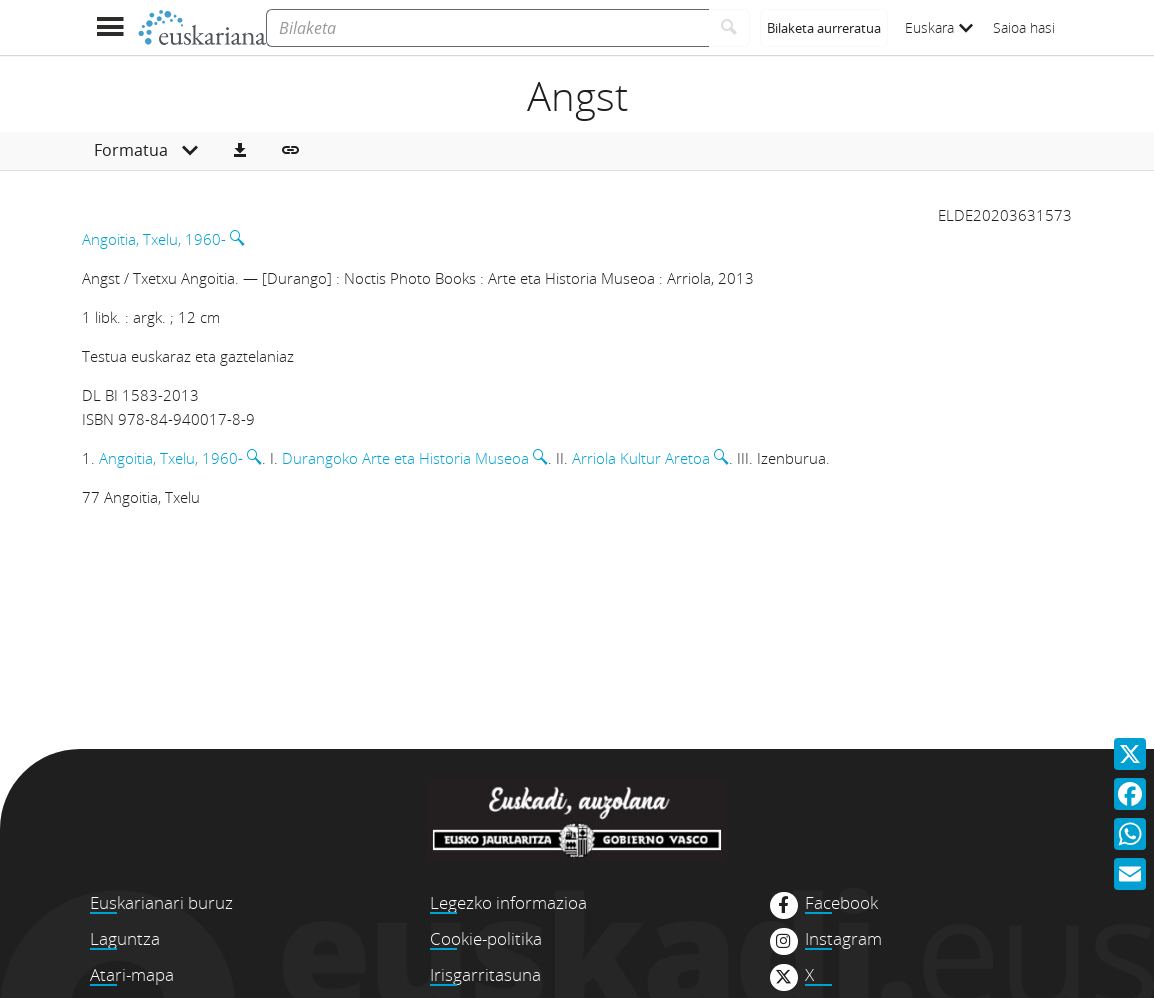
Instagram (843, 939)
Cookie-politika (486, 938)
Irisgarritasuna (485, 974)
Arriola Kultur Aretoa (641, 458)
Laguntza (125, 938)
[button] (240, 151)
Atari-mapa (132, 974)
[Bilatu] (729, 28)
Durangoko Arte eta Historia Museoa (405, 458)
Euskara (939, 27)
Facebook (841, 903)
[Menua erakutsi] (109, 27)
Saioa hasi (1024, 27)
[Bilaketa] (487, 28)
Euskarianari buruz (161, 902)
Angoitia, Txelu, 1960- (154, 239)
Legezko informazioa (508, 902)
